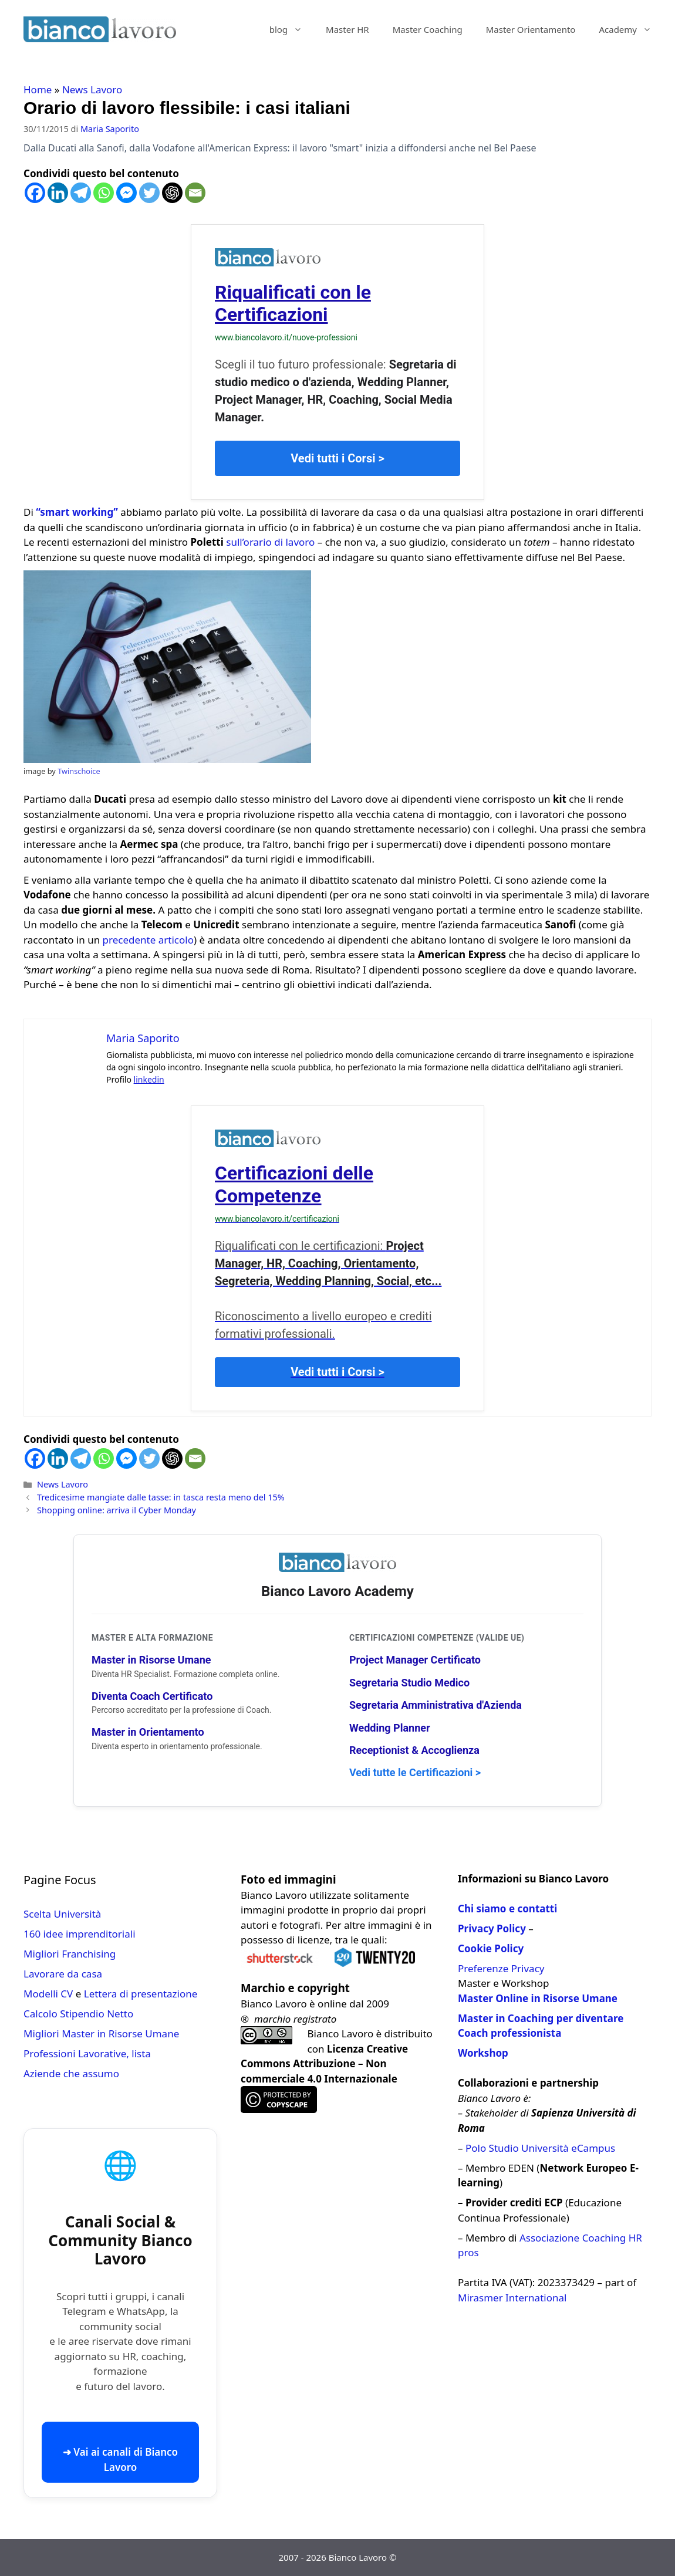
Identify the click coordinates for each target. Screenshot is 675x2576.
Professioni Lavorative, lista (87, 2053)
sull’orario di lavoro (270, 542)
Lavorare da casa (62, 1973)
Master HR (347, 29)
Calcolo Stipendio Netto (78, 2013)
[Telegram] (80, 192)
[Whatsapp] (103, 192)
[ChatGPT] (172, 192)
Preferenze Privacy (501, 1968)
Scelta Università (62, 1914)
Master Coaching (428, 29)
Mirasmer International (512, 2297)
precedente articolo (148, 939)
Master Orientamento (531, 29)
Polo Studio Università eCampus (540, 2148)
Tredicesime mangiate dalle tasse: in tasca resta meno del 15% (161, 1497)
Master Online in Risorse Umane (537, 1998)
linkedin (149, 1079)
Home (37, 89)
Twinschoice (79, 771)
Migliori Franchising (69, 1953)
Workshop (483, 2053)
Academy (631, 29)
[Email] (195, 192)
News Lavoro (92, 89)
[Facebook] (35, 192)
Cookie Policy (491, 1948)
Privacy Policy (492, 1928)
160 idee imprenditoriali (79, 1934)
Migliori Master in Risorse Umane (101, 2033)
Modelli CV (48, 1993)
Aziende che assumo (71, 2073)
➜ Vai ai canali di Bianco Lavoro (120, 2459)
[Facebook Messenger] (126, 192)
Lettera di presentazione (141, 1993)
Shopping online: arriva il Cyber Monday (116, 1510)
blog (291, 29)
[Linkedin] (58, 192)
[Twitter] (149, 192)
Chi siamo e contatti (507, 1908)
